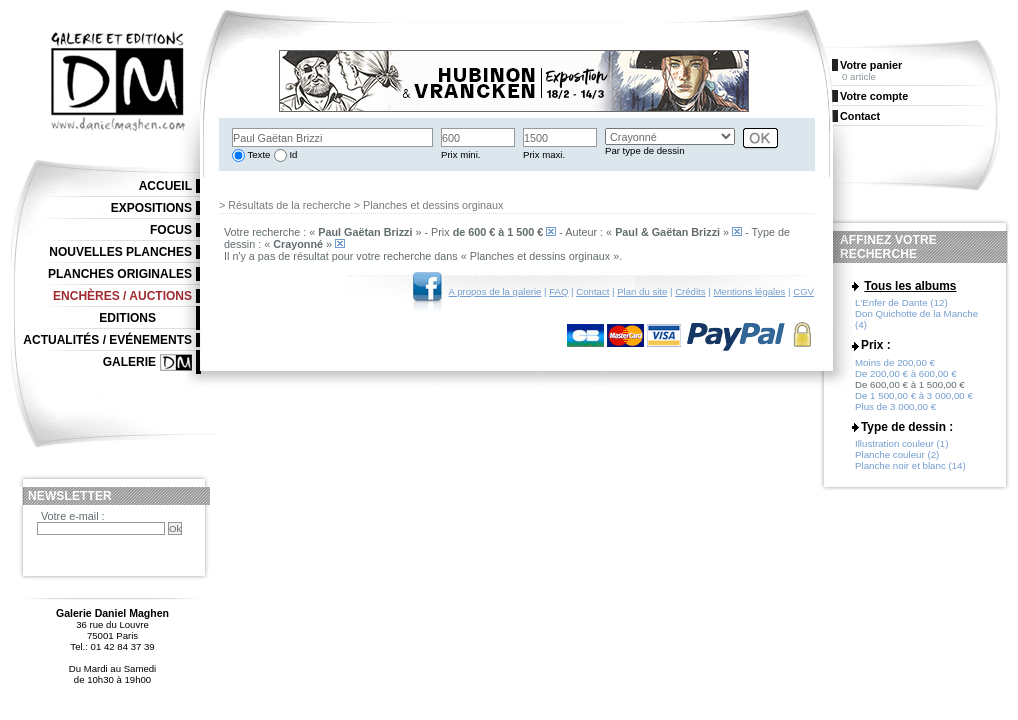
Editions (127, 318)
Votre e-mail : (73, 516)
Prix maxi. (544, 154)
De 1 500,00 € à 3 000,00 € (914, 395)
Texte (257, 154)
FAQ (558, 291)
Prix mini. (460, 154)
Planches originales (120, 274)
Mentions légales (749, 291)
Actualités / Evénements (107, 340)
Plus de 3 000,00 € (895, 406)
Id (292, 154)
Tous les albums (910, 286)
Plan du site (642, 291)
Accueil (165, 186)
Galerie (129, 362)
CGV (803, 291)
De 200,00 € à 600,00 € (906, 373)
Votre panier (871, 65)
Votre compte (874, 96)
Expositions (151, 208)
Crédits (690, 291)
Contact (592, 291)
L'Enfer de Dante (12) (901, 302)
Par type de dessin (644, 150)
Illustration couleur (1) (901, 443)
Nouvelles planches (120, 252)
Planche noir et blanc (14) (910, 465)
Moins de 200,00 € (895, 362)
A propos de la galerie (495, 291)
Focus (171, 230)
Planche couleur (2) (897, 454)
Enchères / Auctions (122, 296)
